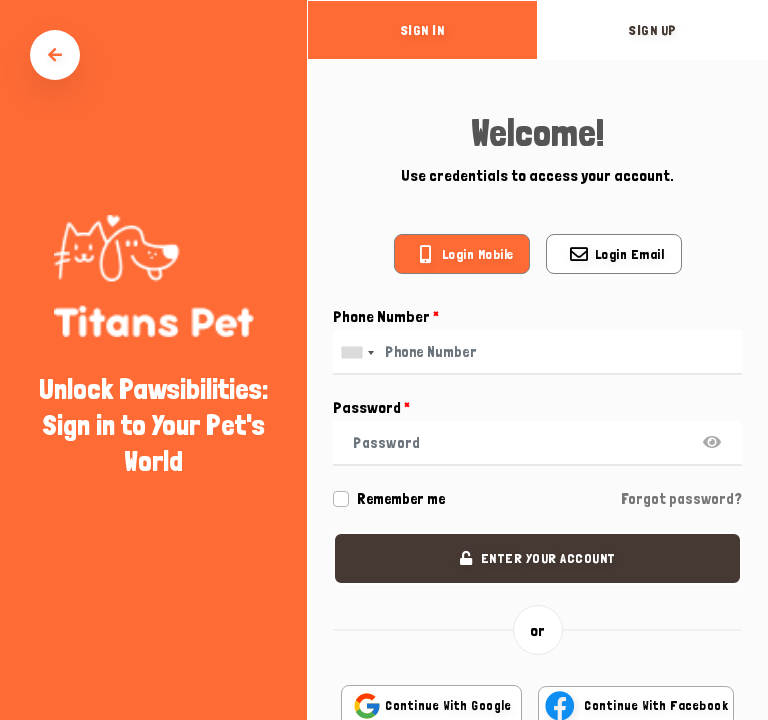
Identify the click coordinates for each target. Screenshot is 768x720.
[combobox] (357, 352)
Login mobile (478, 254)
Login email (630, 254)
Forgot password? (681, 499)
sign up (653, 30)
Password (371, 407)
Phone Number (386, 316)
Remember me (401, 499)
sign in (423, 30)
